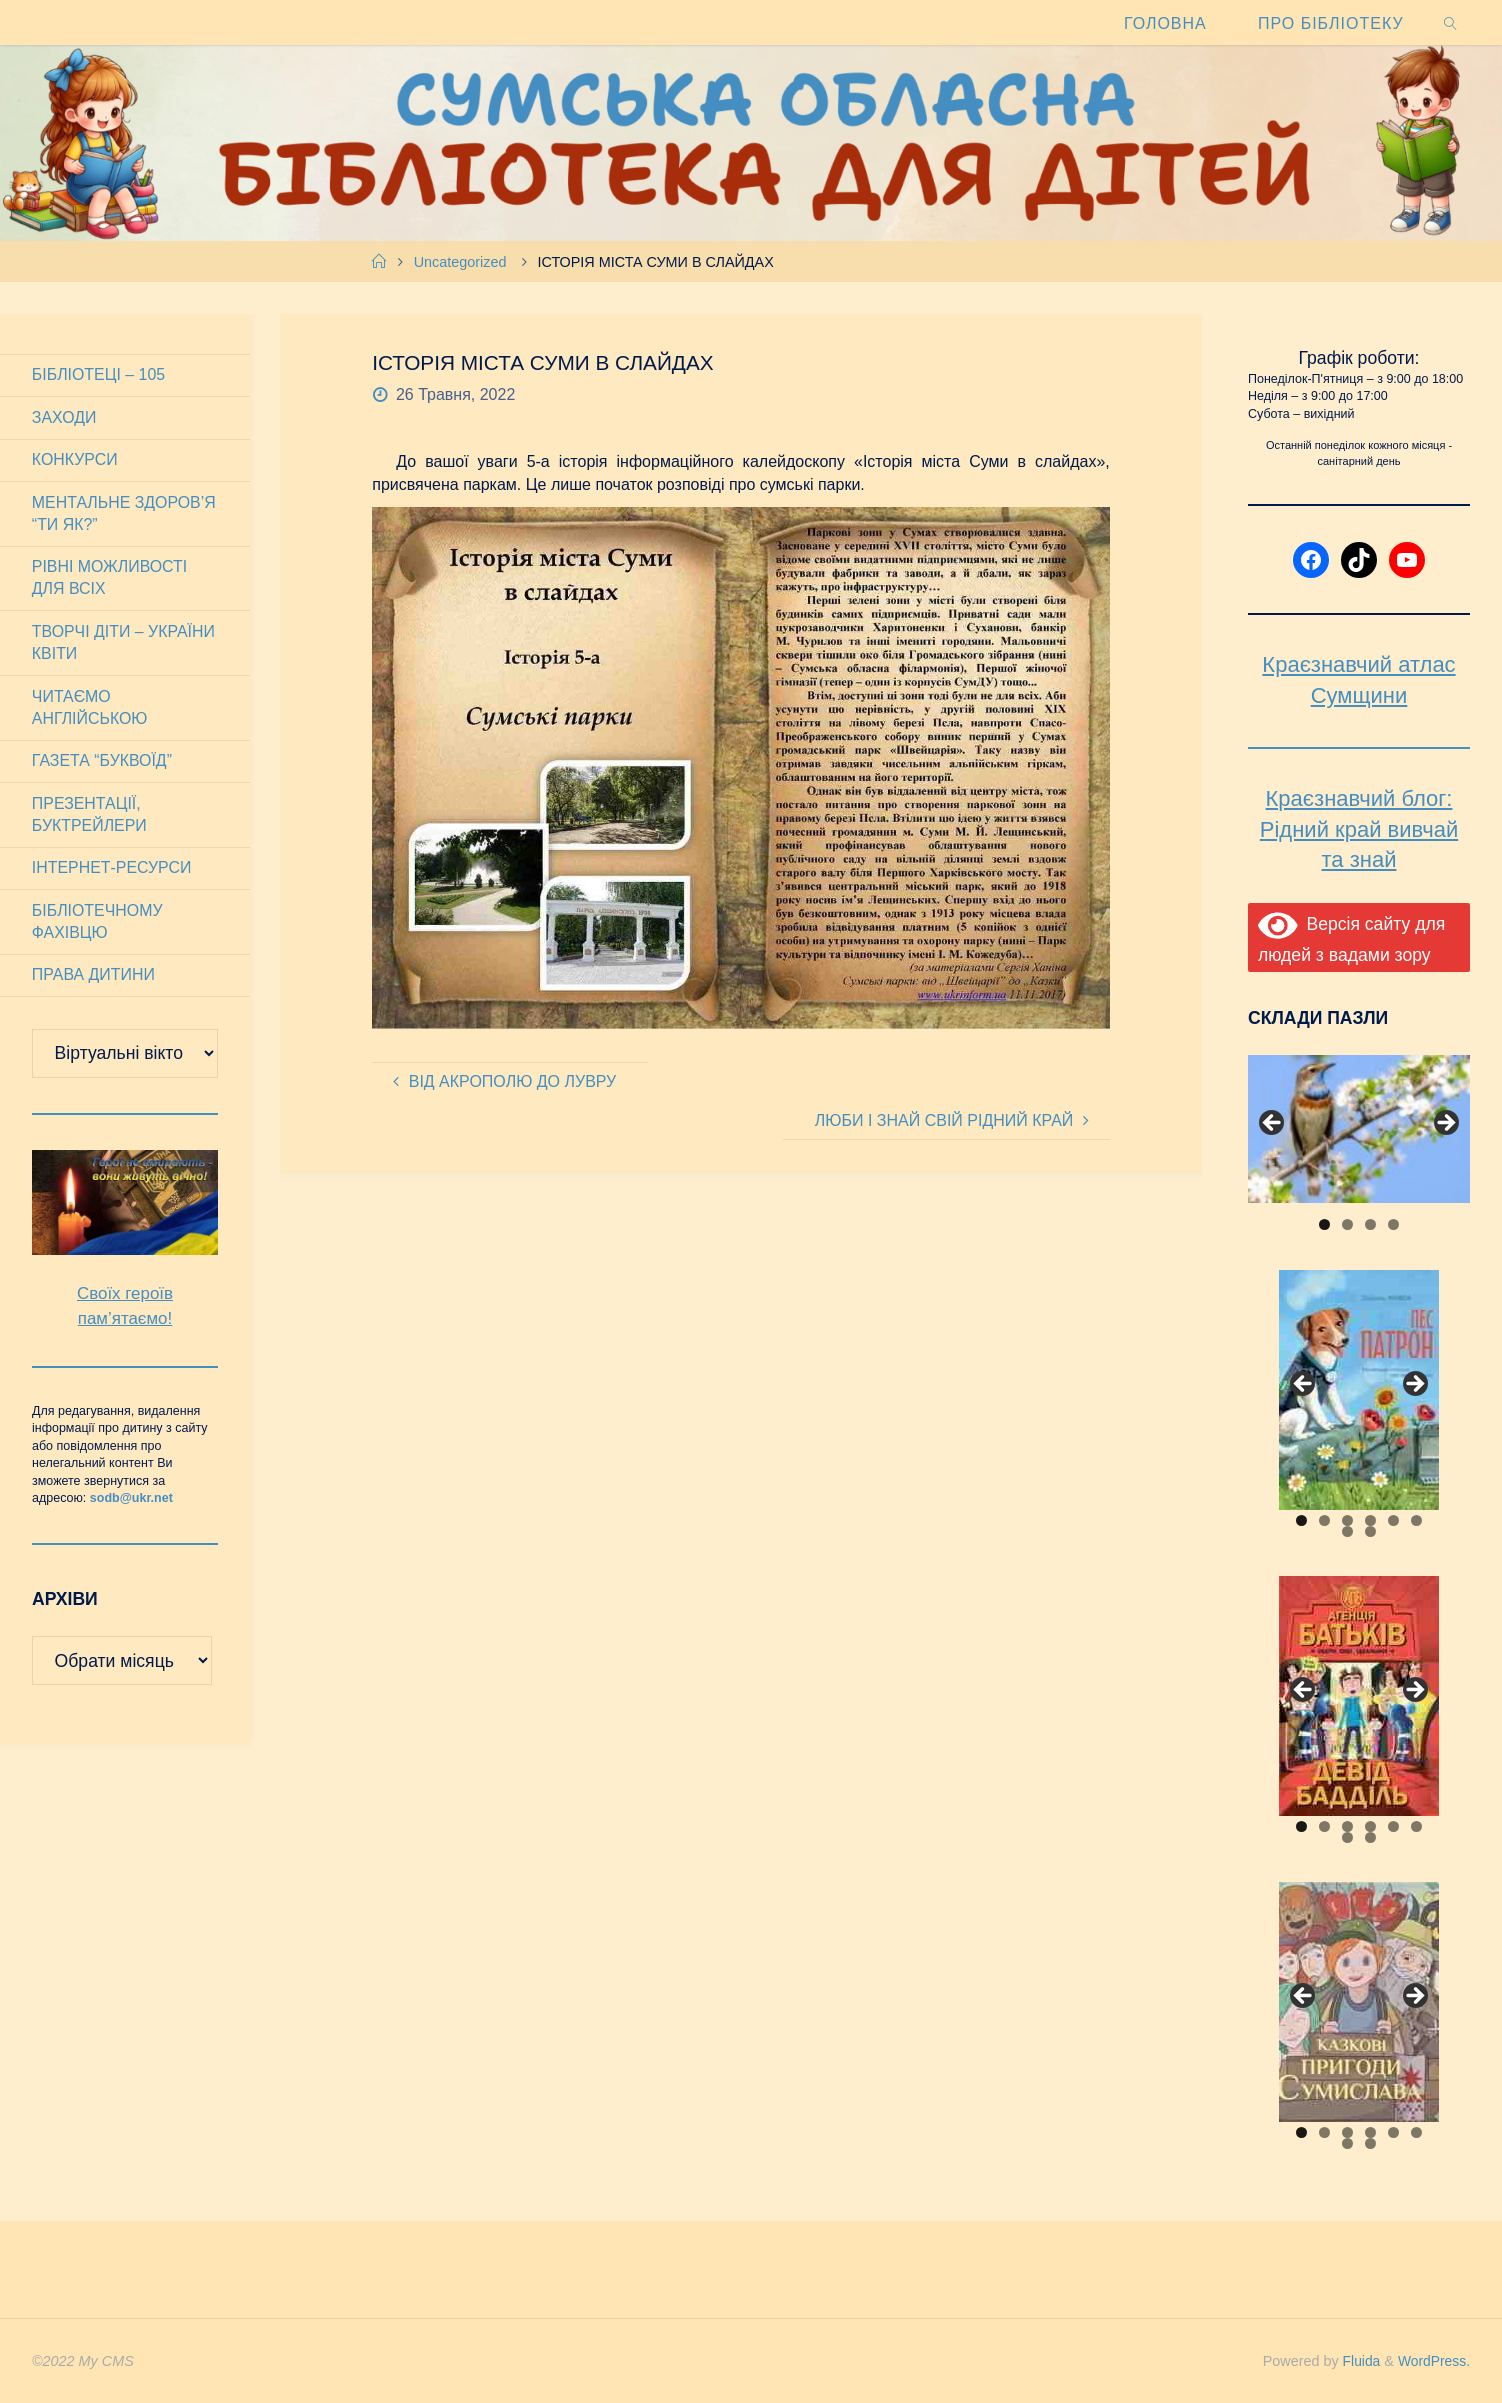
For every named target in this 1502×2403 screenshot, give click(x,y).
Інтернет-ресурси (112, 870)
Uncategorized (460, 262)
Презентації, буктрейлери (90, 816)
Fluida (1355, 2361)
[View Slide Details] (1359, 1129)
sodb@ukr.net (131, 1501)
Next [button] (1445, 1124)
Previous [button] (1273, 1124)
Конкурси (75, 460)
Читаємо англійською (90, 708)
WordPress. (1432, 2361)
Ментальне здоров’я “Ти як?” (124, 513)
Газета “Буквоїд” (102, 762)
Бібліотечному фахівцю (97, 923)
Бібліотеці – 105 (99, 374)
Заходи (64, 417)
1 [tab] (1324, 1224)
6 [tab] (1416, 1520)
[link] (1450, 22)
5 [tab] (1393, 1520)
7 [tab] (1347, 1531)
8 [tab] (1370, 1531)
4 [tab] (1393, 1224)
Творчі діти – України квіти (124, 643)
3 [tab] (1370, 1224)
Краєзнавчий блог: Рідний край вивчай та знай (1359, 829)
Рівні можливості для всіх (110, 578)
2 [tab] (1347, 1224)
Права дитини (94, 977)
